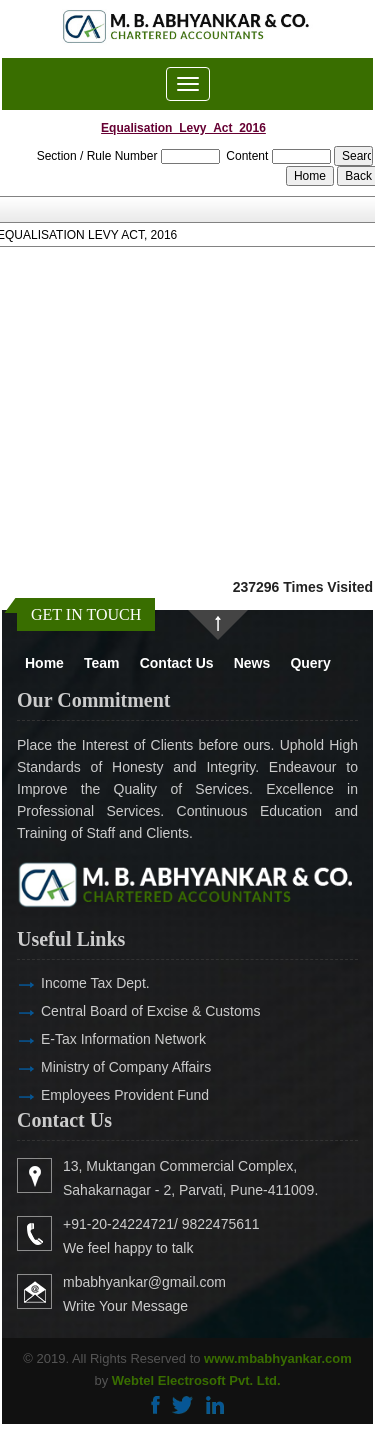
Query (310, 663)
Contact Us (177, 663)
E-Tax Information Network (94, 1039)
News (252, 663)
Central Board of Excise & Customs (121, 1011)
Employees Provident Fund (96, 1095)
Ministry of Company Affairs (97, 1067)
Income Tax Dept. (66, 983)
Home (44, 663)
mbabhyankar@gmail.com (173, 1282)
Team (102, 663)
